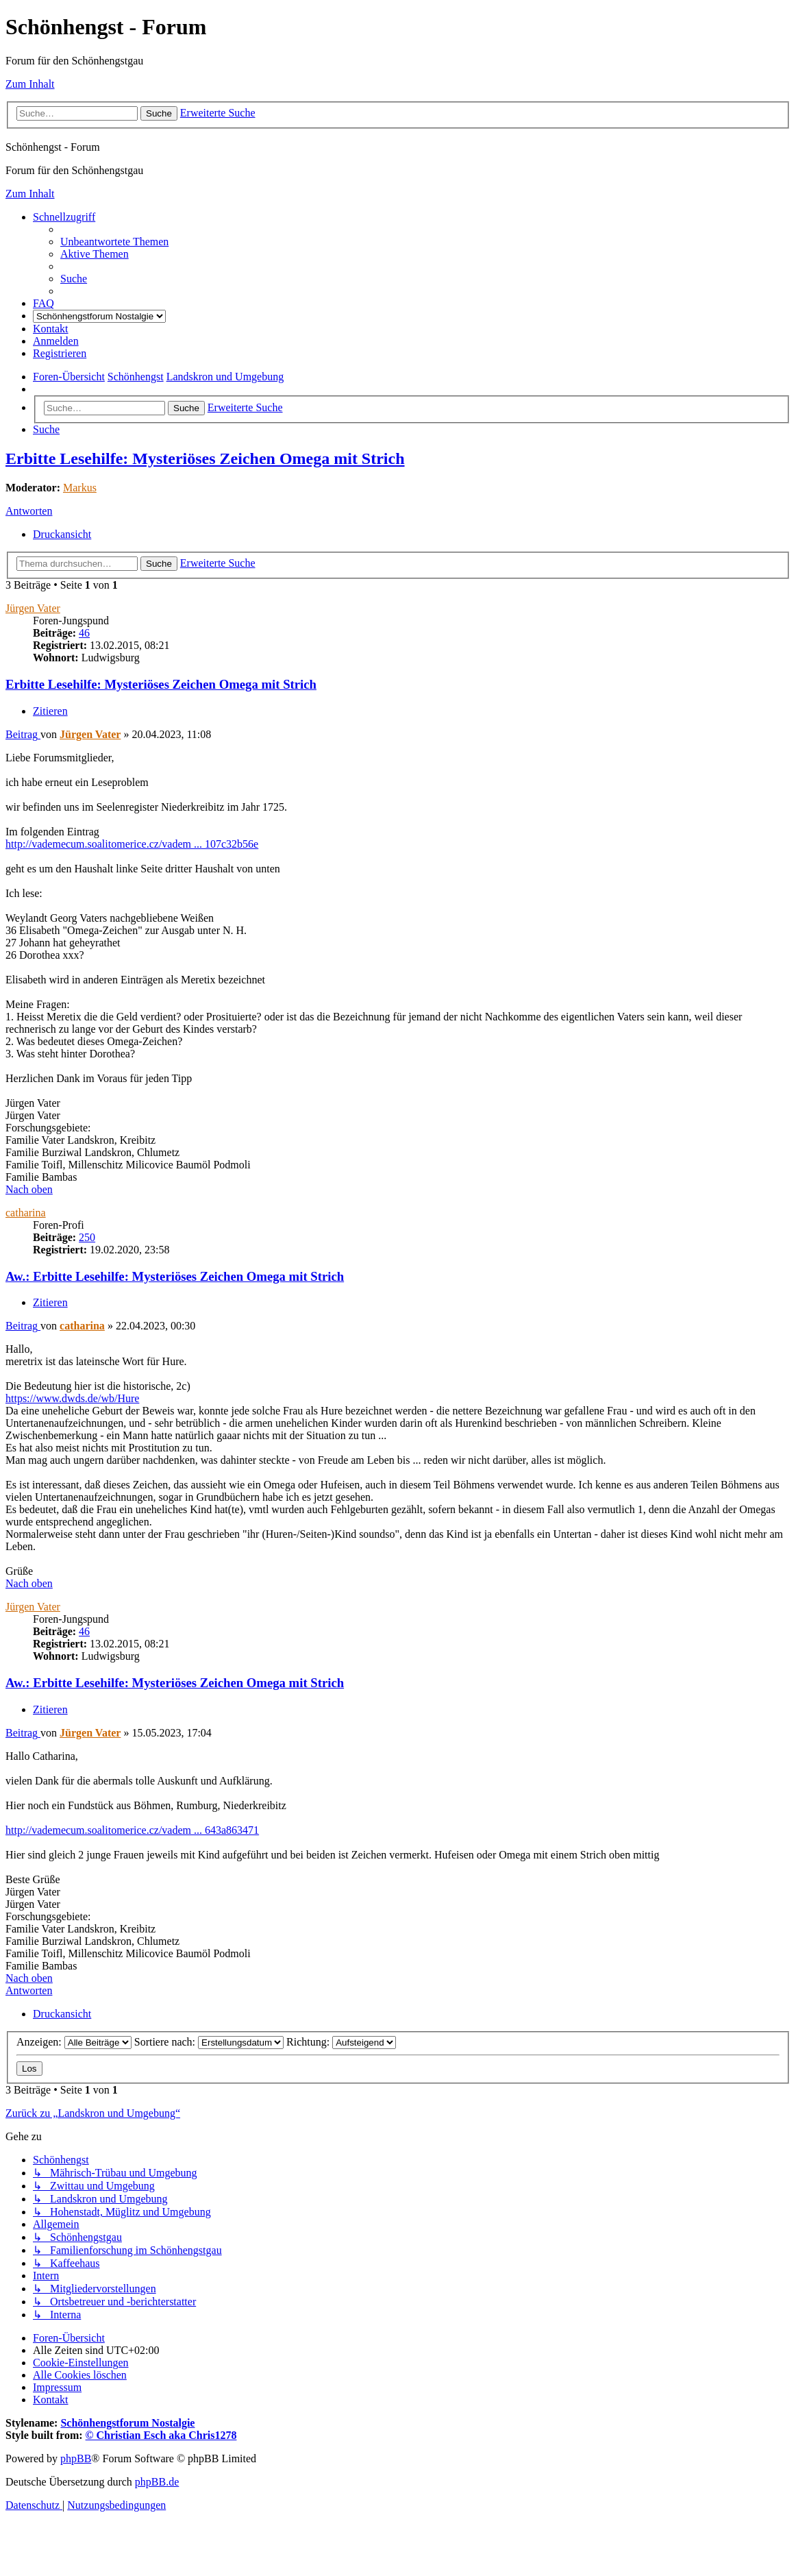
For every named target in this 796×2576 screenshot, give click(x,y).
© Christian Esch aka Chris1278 (161, 2435)
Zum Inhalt (30, 84)
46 (84, 633)
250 (87, 1237)
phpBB (75, 2458)
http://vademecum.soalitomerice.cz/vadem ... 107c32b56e (131, 844)
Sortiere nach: (209, 2042)
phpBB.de (157, 2482)
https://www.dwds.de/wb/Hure (72, 1398)
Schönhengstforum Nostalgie (127, 2423)
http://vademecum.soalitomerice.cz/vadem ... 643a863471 (132, 1830)
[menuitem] (114, 241)
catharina (25, 1212)
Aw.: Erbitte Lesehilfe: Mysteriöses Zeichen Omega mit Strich (174, 1276)
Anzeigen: (74, 2042)
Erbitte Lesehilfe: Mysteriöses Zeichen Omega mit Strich (205, 458)
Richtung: (341, 2042)
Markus (80, 487)
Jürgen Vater (32, 608)
